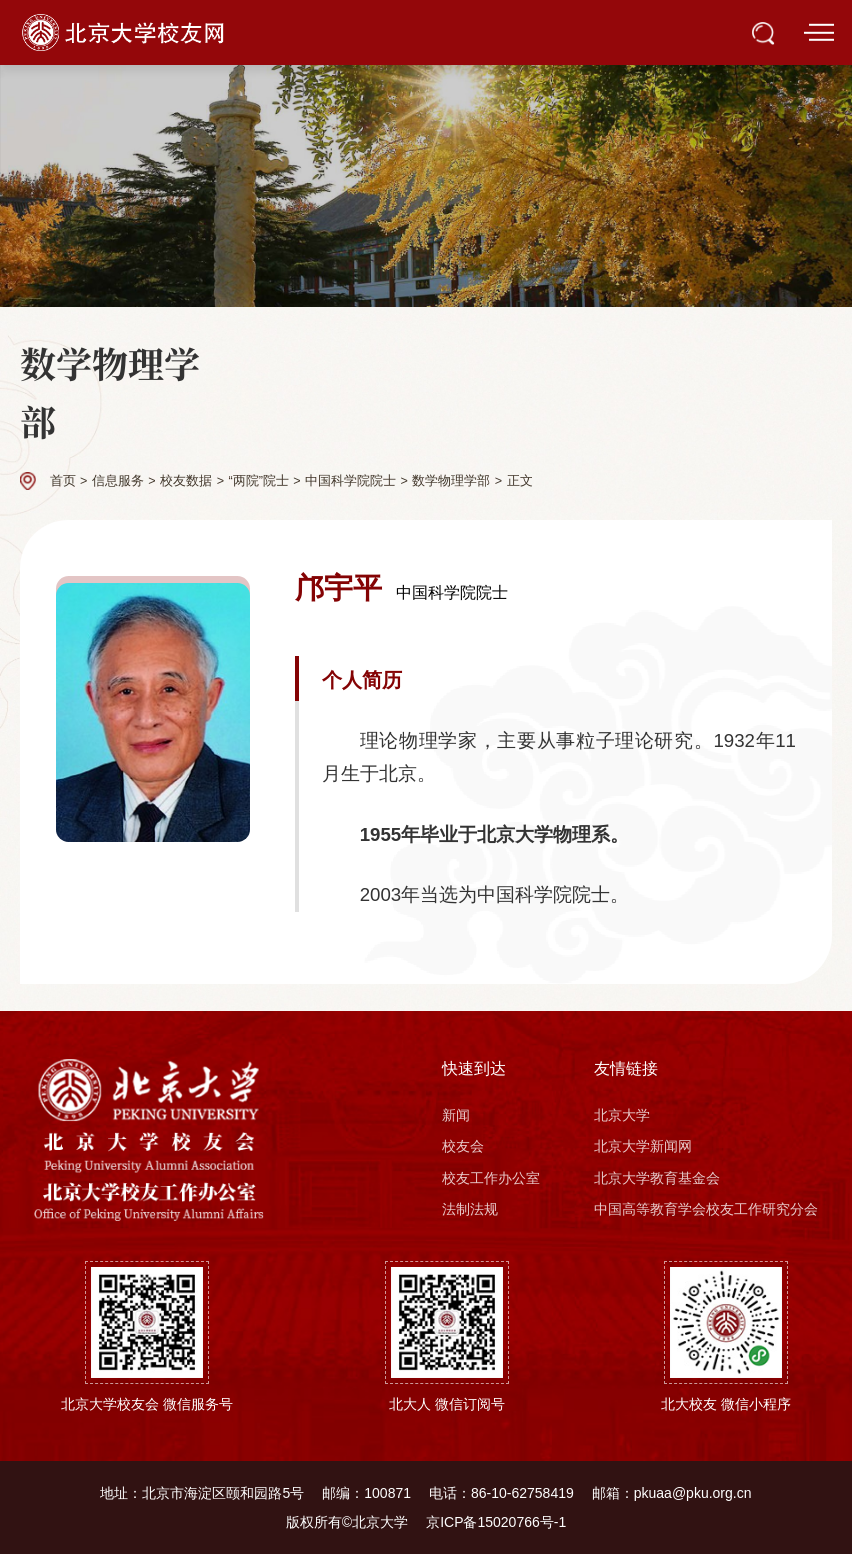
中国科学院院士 (350, 481)
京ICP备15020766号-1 (496, 1522)
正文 (520, 481)
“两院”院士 (258, 481)
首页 (63, 481)
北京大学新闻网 (643, 1146)
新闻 (456, 1115)
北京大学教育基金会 (657, 1178)
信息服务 (118, 481)
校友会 (463, 1146)
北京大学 (622, 1115)
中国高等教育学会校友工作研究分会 (706, 1209)
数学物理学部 (451, 481)
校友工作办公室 (491, 1178)
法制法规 (470, 1209)
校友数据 (186, 481)
